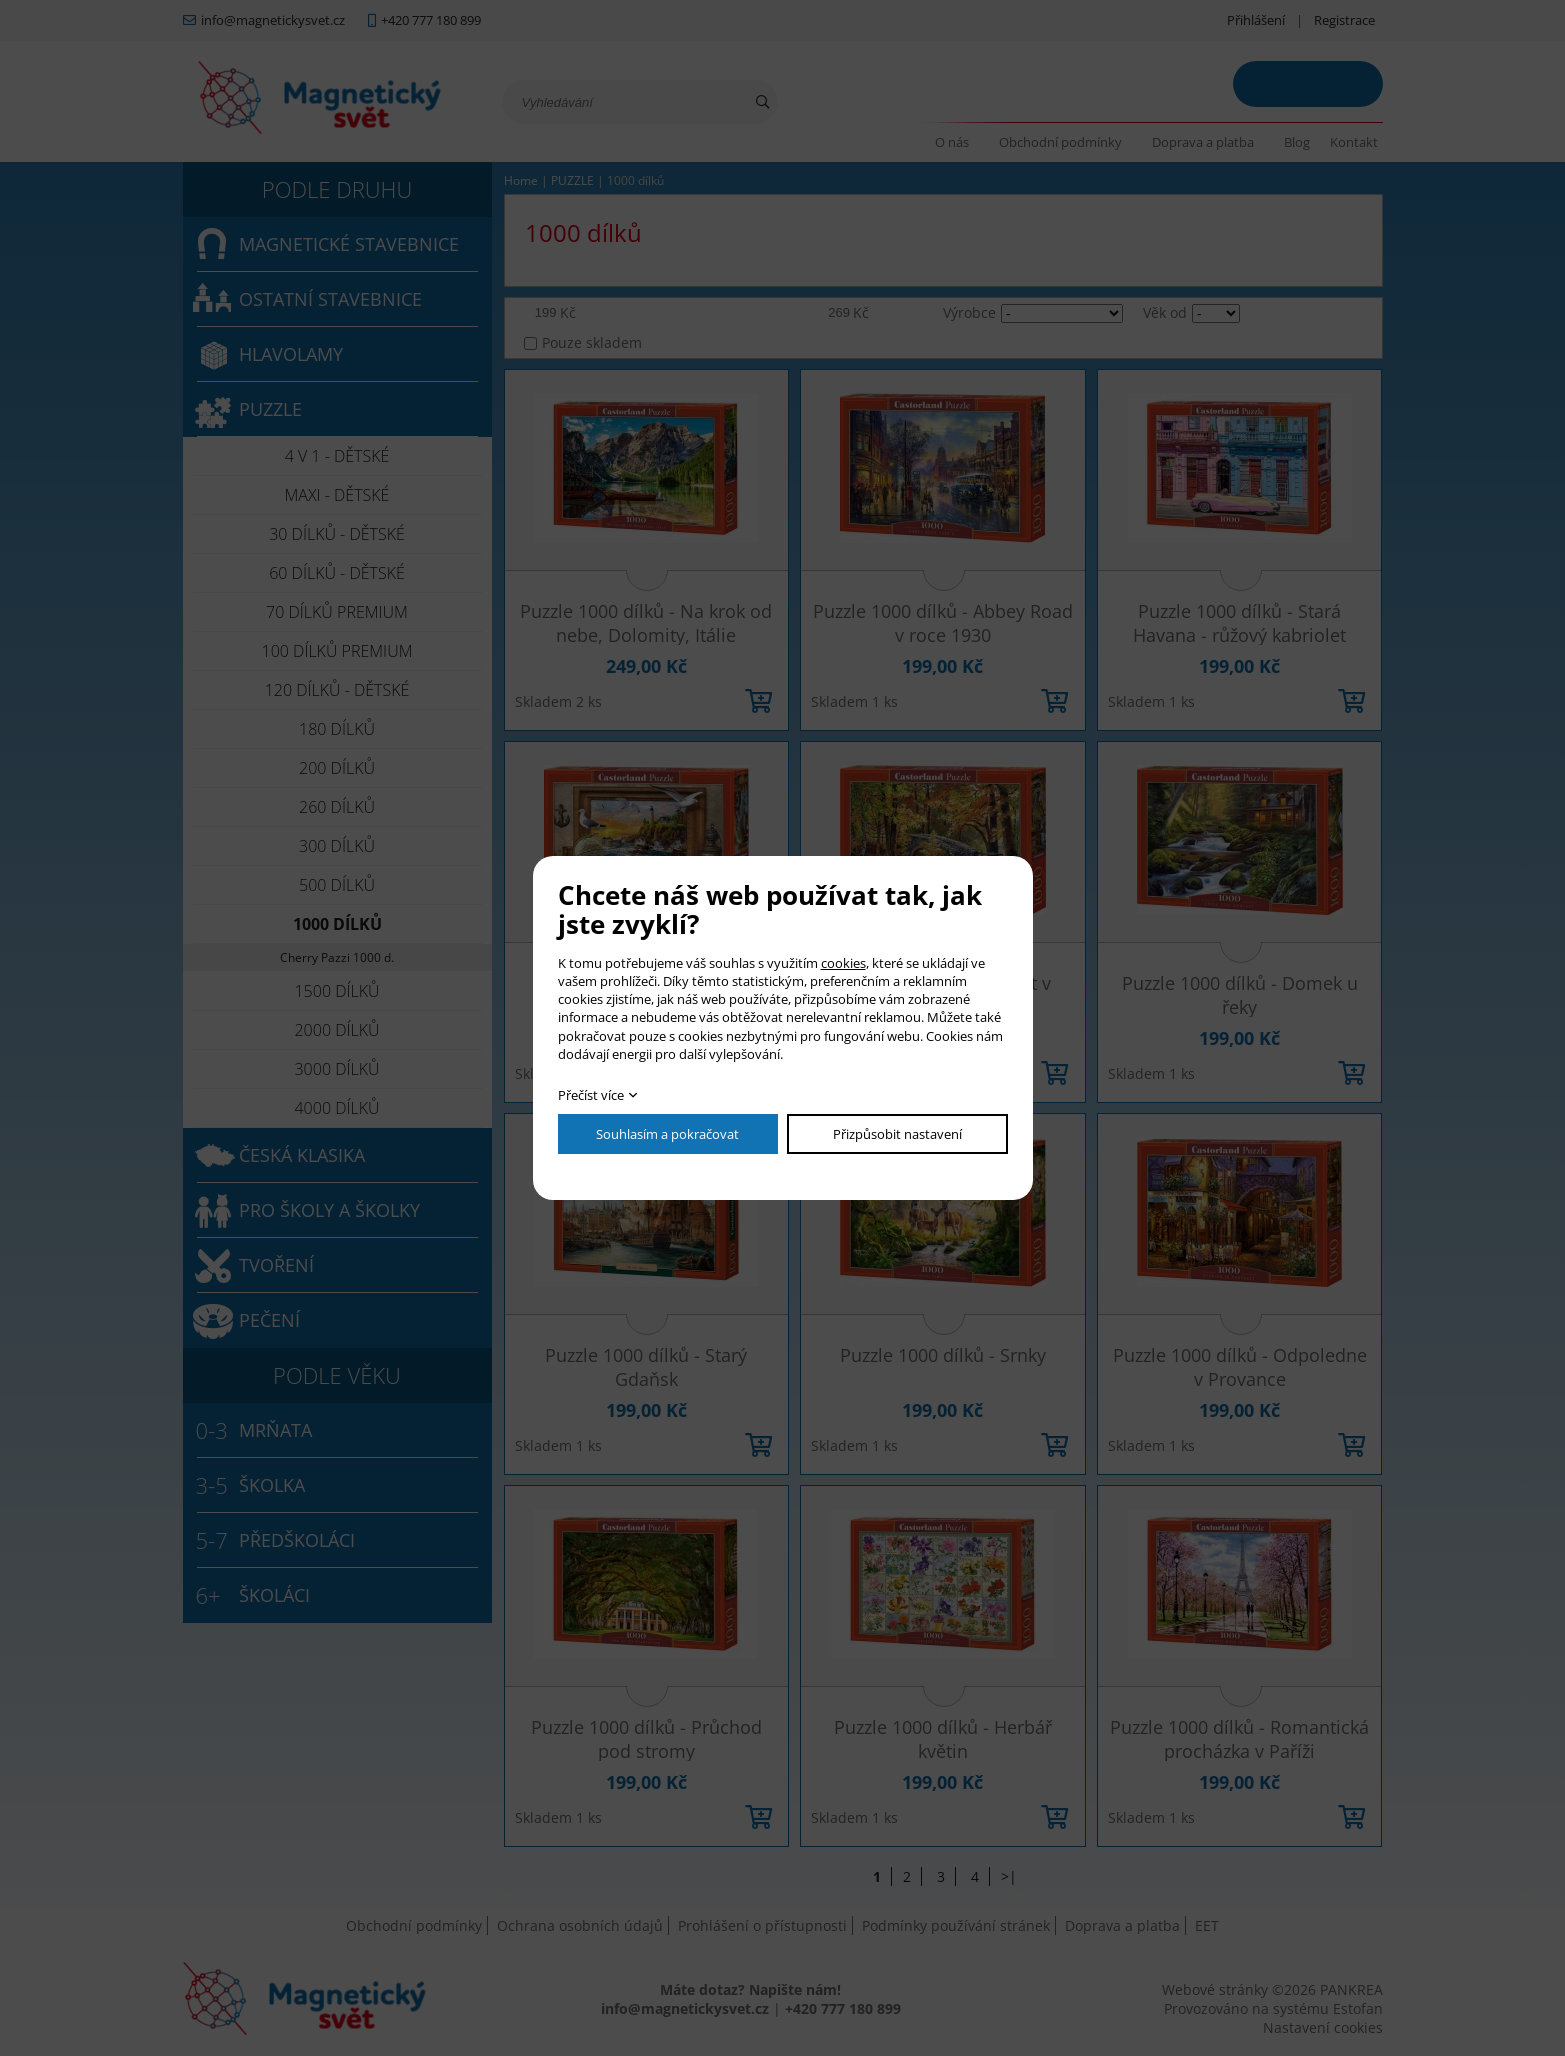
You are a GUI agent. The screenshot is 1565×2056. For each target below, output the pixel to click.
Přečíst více (591, 1095)
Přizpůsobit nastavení (897, 1134)
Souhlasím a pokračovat (667, 1134)
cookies (843, 963)
